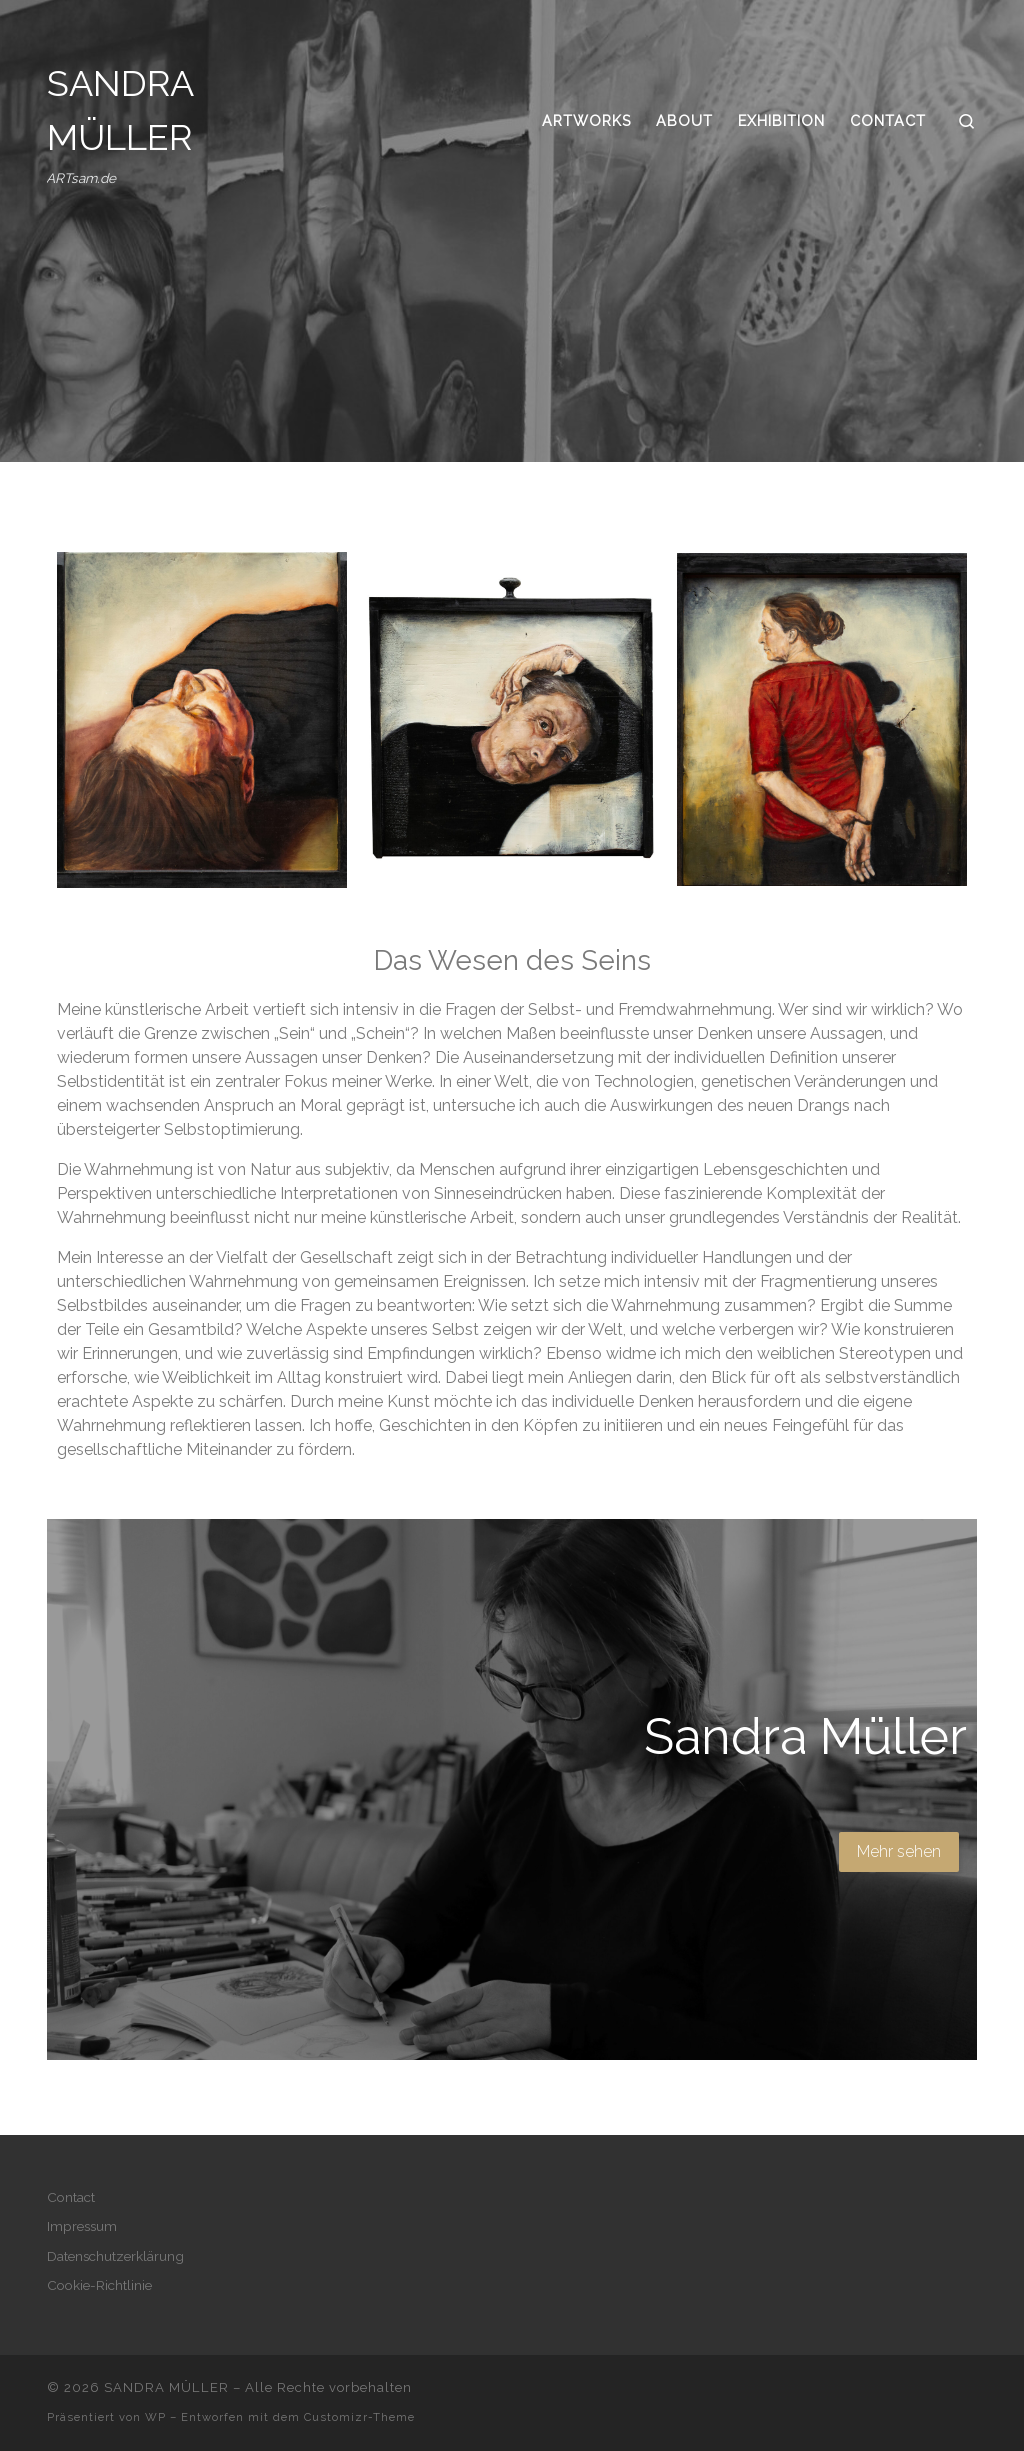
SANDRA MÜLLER (166, 2387)
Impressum (82, 2226)
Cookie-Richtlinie (99, 2285)
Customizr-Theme (359, 2417)
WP (155, 2417)
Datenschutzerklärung (115, 2256)
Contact (71, 2197)
